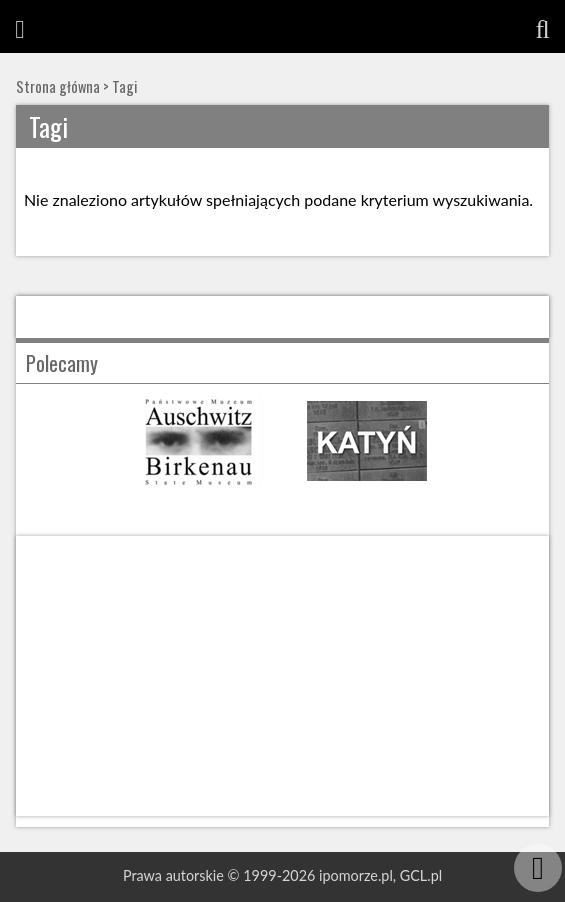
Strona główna (58, 86)
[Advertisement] (282, 676)
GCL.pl (421, 875)
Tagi (124, 86)
